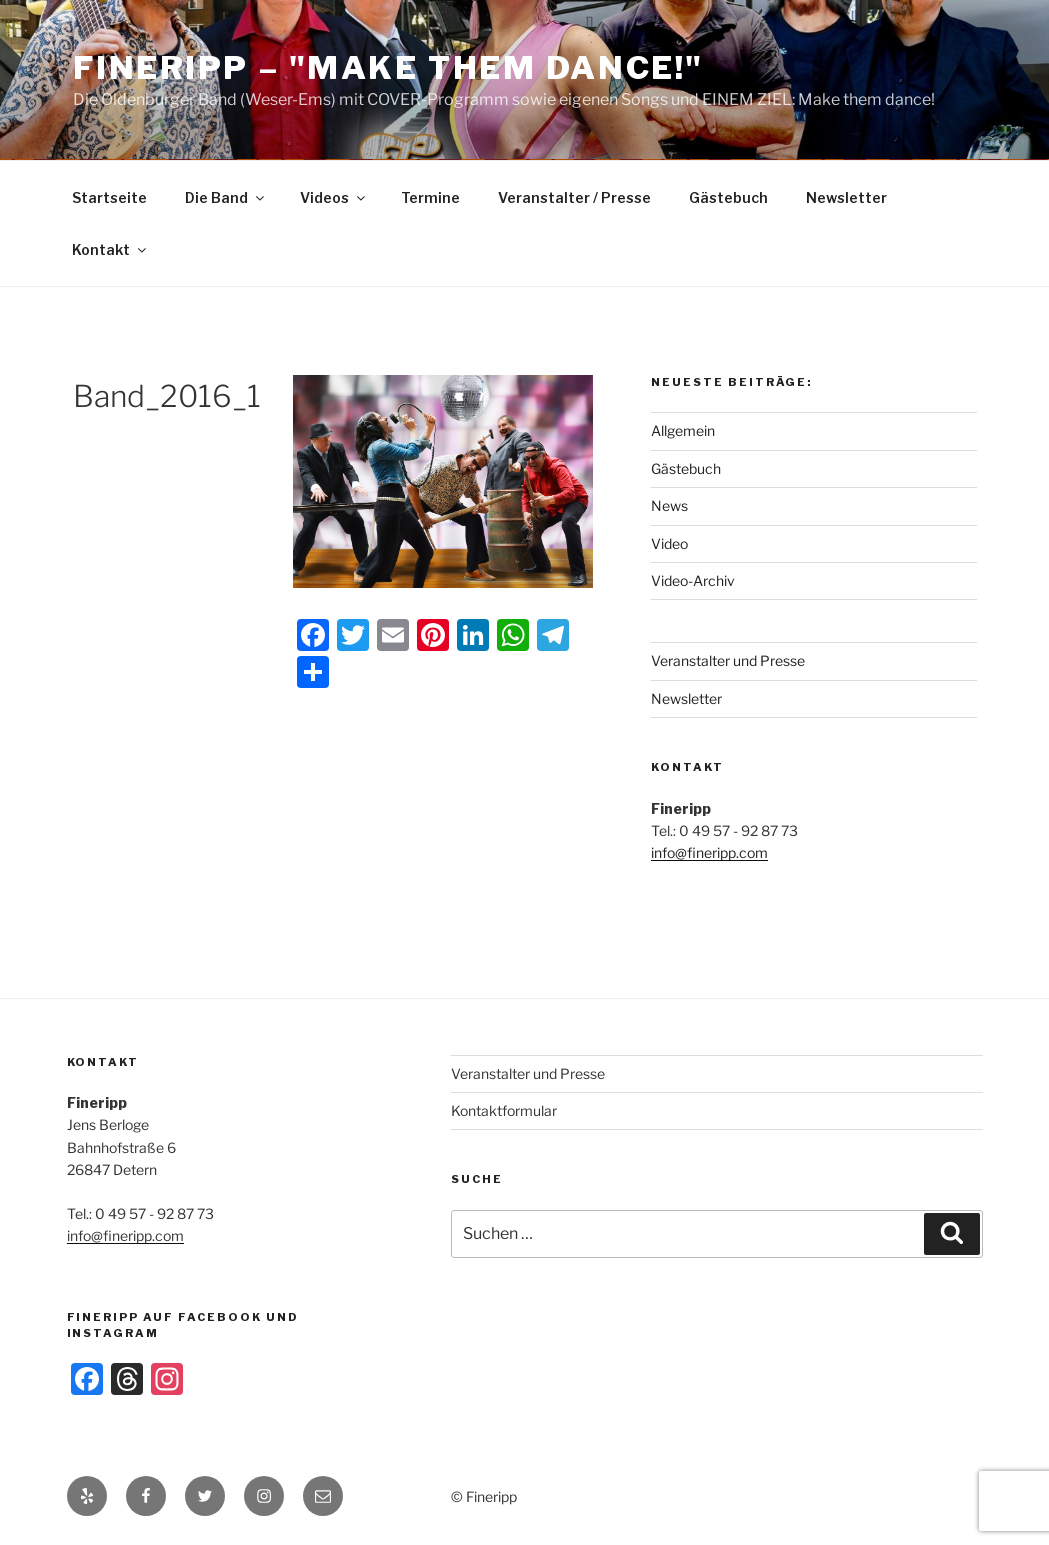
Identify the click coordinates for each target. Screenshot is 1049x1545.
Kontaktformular (504, 1110)
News (669, 505)
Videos (334, 197)
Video (669, 543)
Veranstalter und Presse (728, 660)
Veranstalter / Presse (574, 197)
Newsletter (846, 197)
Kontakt (110, 249)
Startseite (109, 197)
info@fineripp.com (709, 852)
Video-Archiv (693, 580)
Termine (430, 197)
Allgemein (683, 430)
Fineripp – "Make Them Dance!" (388, 67)
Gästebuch (728, 197)
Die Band (226, 197)
